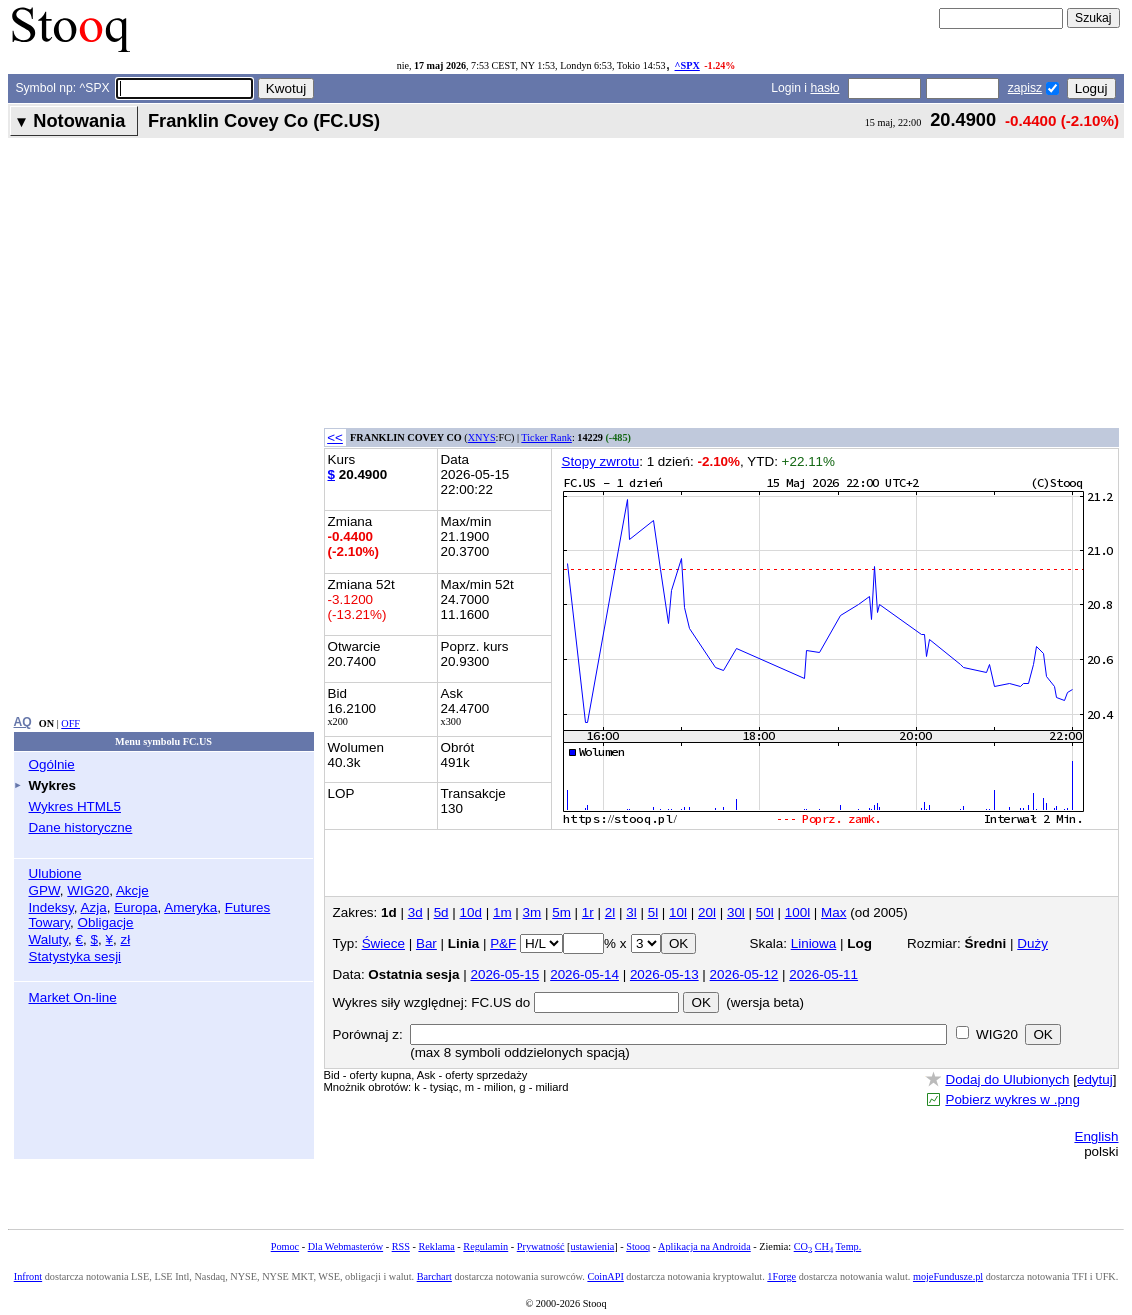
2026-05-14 (584, 974)
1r (588, 912)
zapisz (1025, 88)
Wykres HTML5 (75, 806)
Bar (426, 943)
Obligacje (106, 922)
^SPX (687, 65)
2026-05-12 (744, 974)
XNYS (482, 437)
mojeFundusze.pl (948, 1276)
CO (803, 1246)
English (1096, 1136)
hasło (824, 88)
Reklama (436, 1246)
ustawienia (593, 1246)
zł (125, 939)
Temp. (849, 1246)
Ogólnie (52, 764)
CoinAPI (605, 1276)
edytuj (1095, 1079)
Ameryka (190, 907)
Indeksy (51, 907)
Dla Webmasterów (345, 1246)
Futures (248, 907)
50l (765, 912)
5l (653, 912)
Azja (94, 907)
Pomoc (285, 1246)
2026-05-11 (823, 974)
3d (415, 912)
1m (502, 912)
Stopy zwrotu (601, 461)
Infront (28, 1276)
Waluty (49, 939)
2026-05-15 (504, 974)
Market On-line (73, 997)
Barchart (434, 1276)
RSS (401, 1246)
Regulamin (485, 1246)
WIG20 (88, 890)
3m (532, 912)
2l (610, 912)
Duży (1032, 943)
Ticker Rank (546, 437)
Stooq (638, 1246)
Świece (383, 943)
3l (631, 912)
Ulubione (55, 873)
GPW (44, 890)
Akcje (132, 890)
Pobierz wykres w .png (1012, 1099)
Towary (50, 922)
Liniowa (814, 943)
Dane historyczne (81, 827)
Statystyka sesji (75, 956)
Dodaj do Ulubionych (1007, 1079)
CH (824, 1246)
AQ (23, 722)
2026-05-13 (664, 974)
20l (707, 912)
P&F (503, 943)
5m (561, 912)
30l (736, 912)
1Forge (781, 1276)
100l (797, 912)
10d (471, 912)
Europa (135, 907)
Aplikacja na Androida (704, 1246)
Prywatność (541, 1246)
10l (678, 912)
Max (833, 912)
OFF (70, 723)
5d (441, 912)
